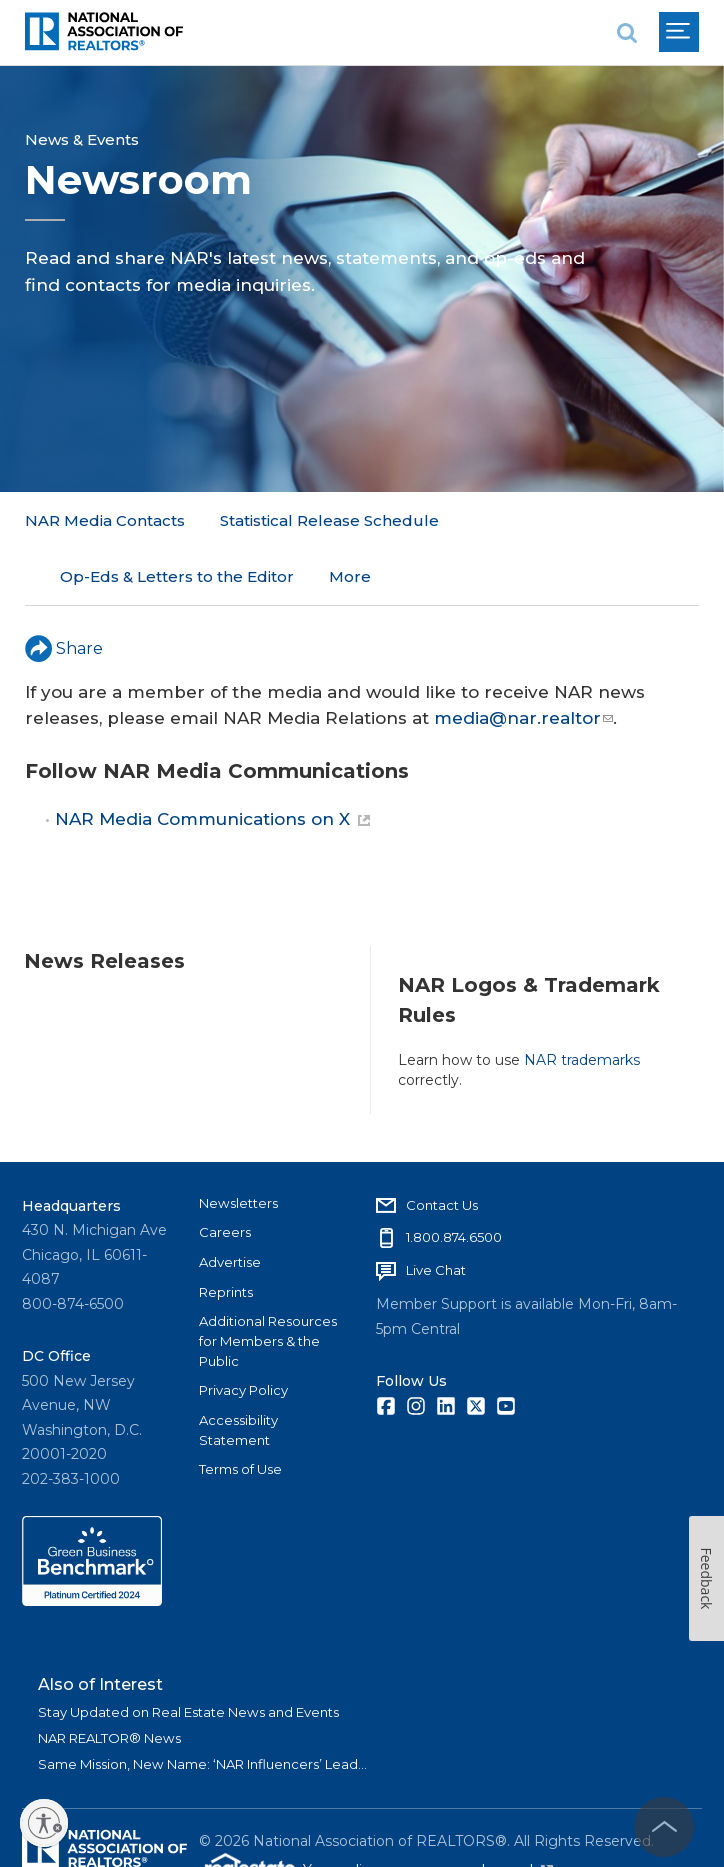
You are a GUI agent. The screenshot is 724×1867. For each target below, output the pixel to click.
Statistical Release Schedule (329, 520)
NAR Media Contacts (105, 520)
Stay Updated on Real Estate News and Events (188, 1656)
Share (64, 591)
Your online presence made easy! (428, 1814)
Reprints (226, 1235)
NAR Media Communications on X (212, 763)
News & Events (82, 139)
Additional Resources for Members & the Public (268, 1284)
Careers (225, 1176)
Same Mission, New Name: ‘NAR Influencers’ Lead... (202, 1708)
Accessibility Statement (238, 1374)
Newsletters (238, 1146)
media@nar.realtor (523, 661)
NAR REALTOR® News (109, 1682)
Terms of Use (240, 1413)
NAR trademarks (582, 1003)
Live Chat (436, 1214)
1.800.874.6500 (454, 1181)
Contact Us (442, 1148)
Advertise (230, 1206)
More (495, 520)
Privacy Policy (243, 1334)
